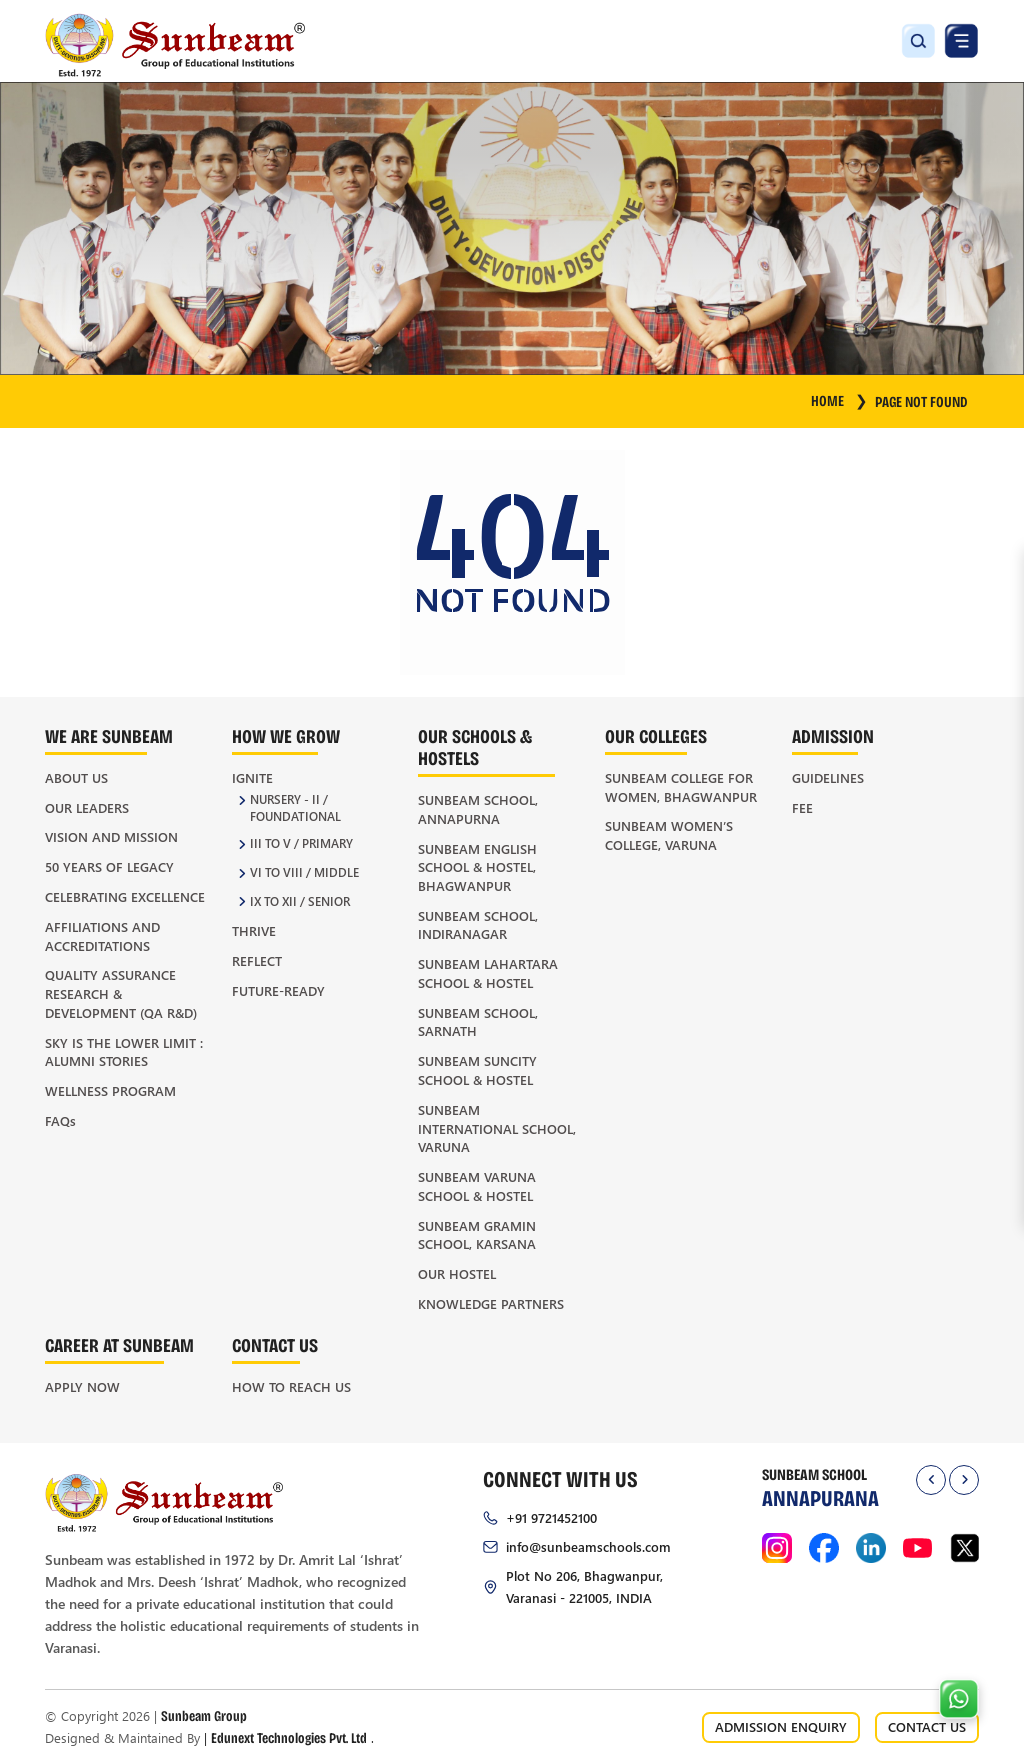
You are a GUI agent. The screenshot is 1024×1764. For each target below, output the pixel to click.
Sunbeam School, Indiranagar (478, 925)
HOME (839, 400)
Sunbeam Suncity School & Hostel (477, 1070)
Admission (833, 735)
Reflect (257, 960)
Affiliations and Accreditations (102, 936)
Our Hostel (457, 1273)
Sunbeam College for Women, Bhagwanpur (681, 787)
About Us (76, 777)
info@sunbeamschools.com (588, 1546)
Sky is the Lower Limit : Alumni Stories (124, 1052)
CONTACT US (927, 1726)
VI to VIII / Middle (304, 872)
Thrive (254, 930)
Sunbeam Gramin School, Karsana (477, 1235)
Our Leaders (87, 807)
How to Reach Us (291, 1386)
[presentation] (931, 1480)
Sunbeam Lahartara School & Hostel (488, 973)
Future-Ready (278, 990)
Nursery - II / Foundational (295, 808)
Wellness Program (110, 1090)
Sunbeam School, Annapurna (478, 809)
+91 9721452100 (551, 1517)
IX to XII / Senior (300, 901)
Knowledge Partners (491, 1303)
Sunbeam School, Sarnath (478, 1022)
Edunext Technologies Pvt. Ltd (289, 1737)
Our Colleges (656, 735)
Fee (802, 807)
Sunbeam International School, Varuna (497, 1128)
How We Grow (286, 735)
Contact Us (275, 1344)
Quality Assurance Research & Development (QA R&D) (121, 993)
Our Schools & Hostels (475, 746)
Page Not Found (921, 401)
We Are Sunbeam (109, 735)
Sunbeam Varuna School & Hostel (477, 1186)
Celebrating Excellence (125, 896)
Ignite (252, 777)
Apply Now (82, 1386)
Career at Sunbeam (119, 1344)
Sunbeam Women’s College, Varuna (669, 835)
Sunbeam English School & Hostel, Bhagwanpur (477, 867)
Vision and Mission (111, 836)
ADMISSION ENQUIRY (781, 1726)
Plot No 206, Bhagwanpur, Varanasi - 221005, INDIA (584, 1586)
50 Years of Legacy (109, 866)
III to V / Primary (301, 843)
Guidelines (828, 777)
